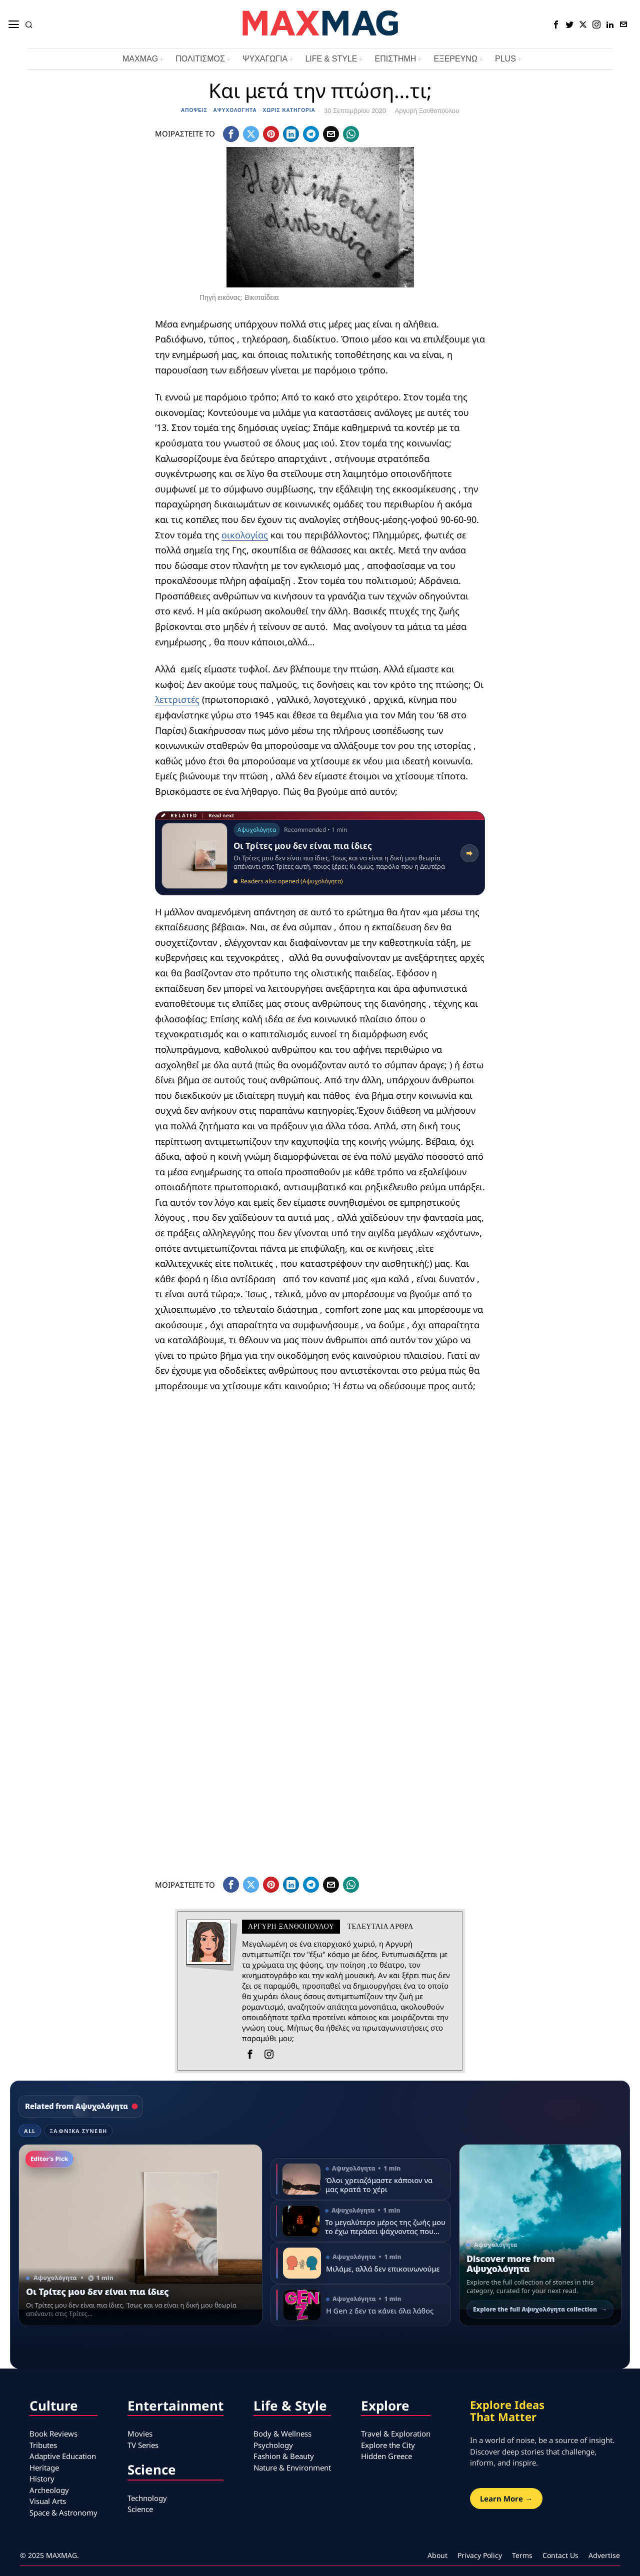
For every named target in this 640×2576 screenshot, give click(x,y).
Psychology (273, 2445)
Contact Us (560, 2555)
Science (140, 2509)
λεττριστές (177, 699)
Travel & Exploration (395, 2434)
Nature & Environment (292, 2468)
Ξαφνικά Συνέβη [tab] (78, 2131)
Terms (522, 2555)
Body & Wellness (283, 2434)
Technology (147, 2498)
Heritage (44, 2468)
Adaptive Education (63, 2456)
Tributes (43, 2445)
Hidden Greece (386, 2456)
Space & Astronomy (64, 2513)
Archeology (49, 2490)
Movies (140, 2434)
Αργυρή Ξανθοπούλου (427, 110)
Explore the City (388, 2445)
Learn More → (506, 2499)
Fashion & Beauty (284, 2456)
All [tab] (30, 2131)
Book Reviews (54, 2434)
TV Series (143, 2445)
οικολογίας (245, 535)
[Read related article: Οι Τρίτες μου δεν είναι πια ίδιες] (320, 853)
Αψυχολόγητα (235, 110)
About (438, 2555)
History (42, 2479)
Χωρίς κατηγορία (288, 110)
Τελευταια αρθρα (380, 1926)
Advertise (604, 2555)
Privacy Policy (480, 2555)
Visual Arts (48, 2501)
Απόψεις (194, 110)
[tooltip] (556, 24)
